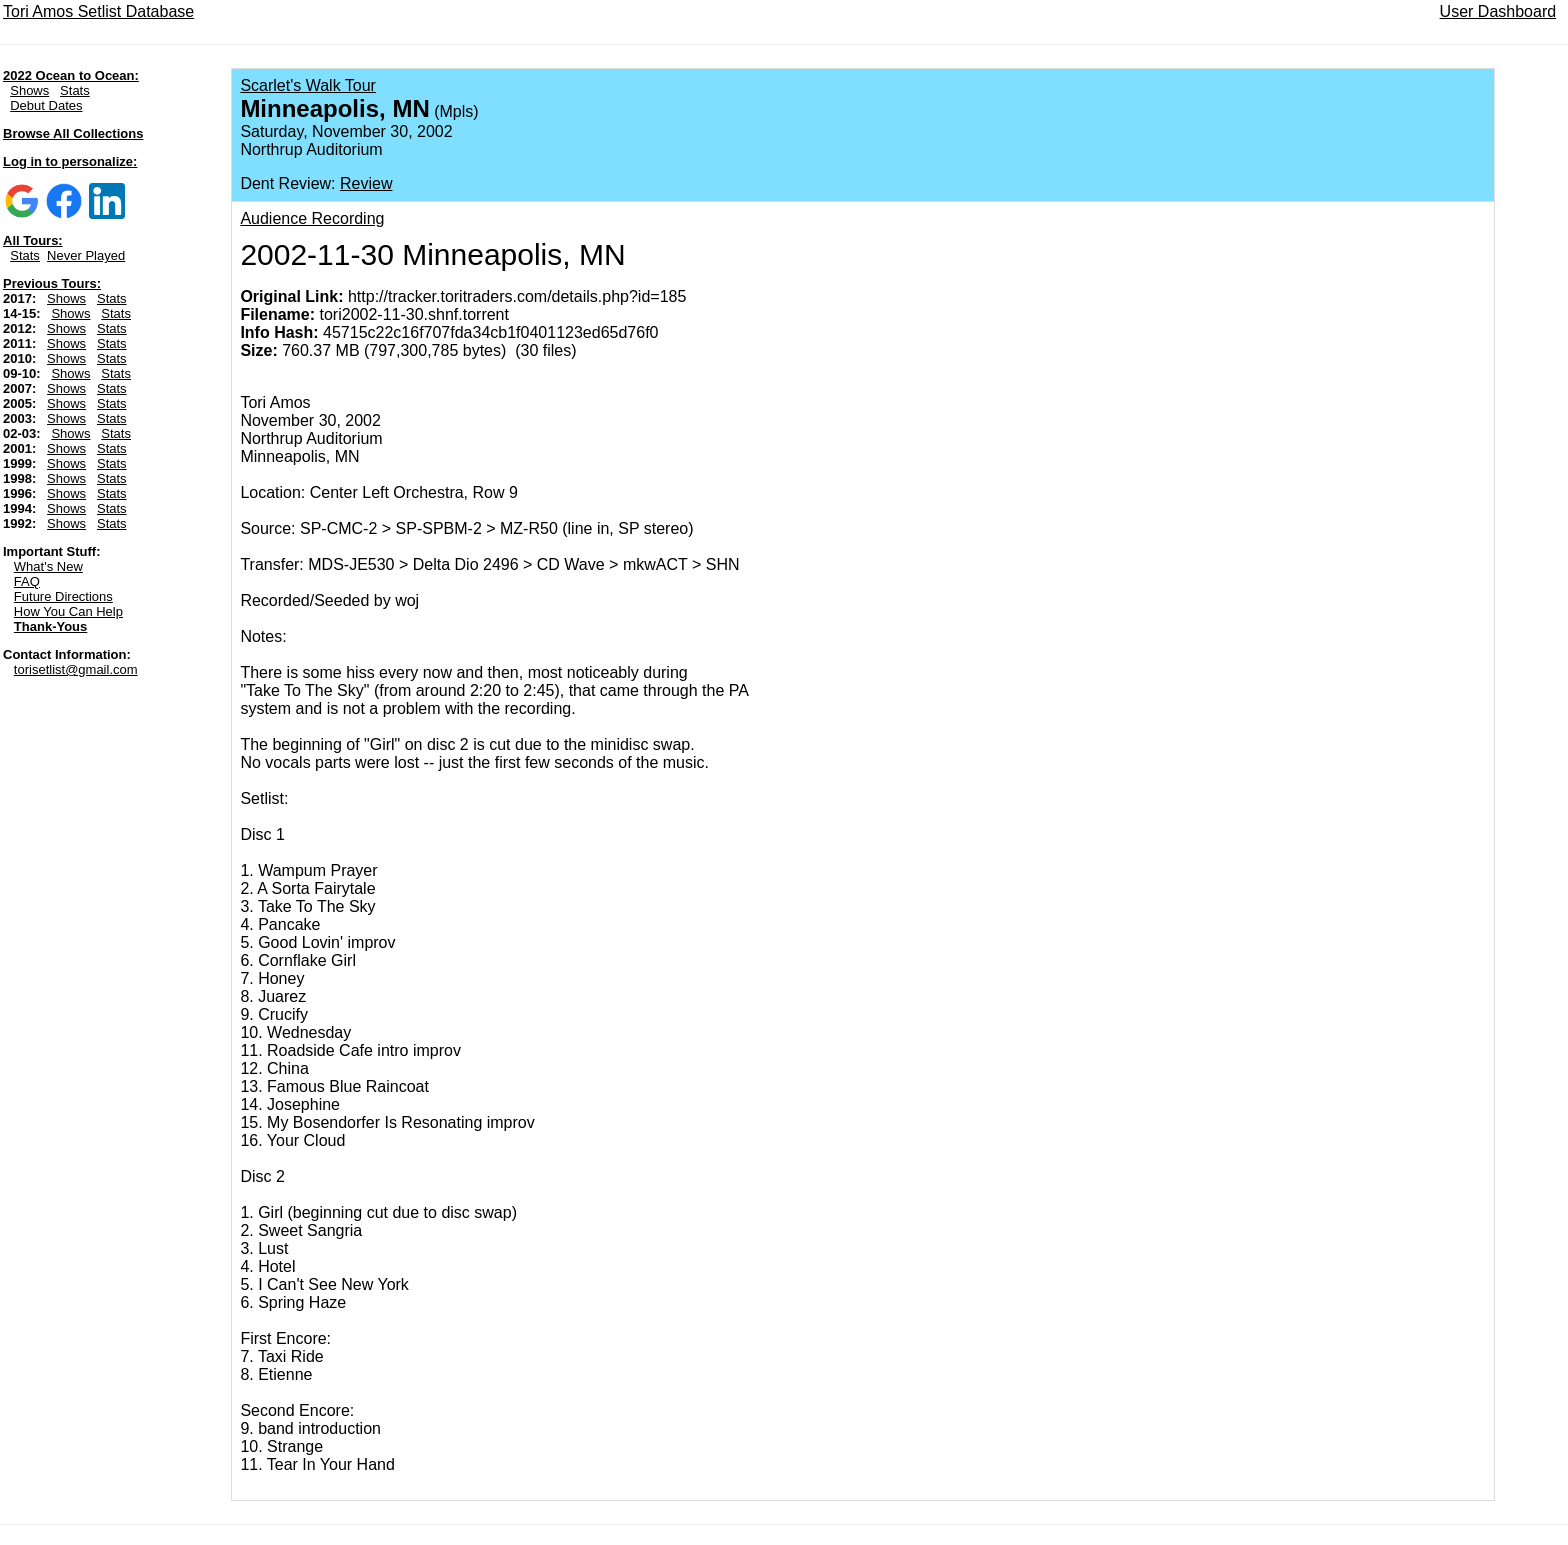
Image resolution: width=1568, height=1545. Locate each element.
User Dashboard (1498, 11)
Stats (75, 90)
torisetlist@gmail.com (76, 669)
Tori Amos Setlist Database (98, 11)
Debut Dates (46, 105)
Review (366, 183)
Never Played (86, 255)
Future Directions (63, 596)
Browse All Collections (73, 133)
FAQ (27, 581)
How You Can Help (68, 611)
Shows (29, 90)
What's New (48, 566)
